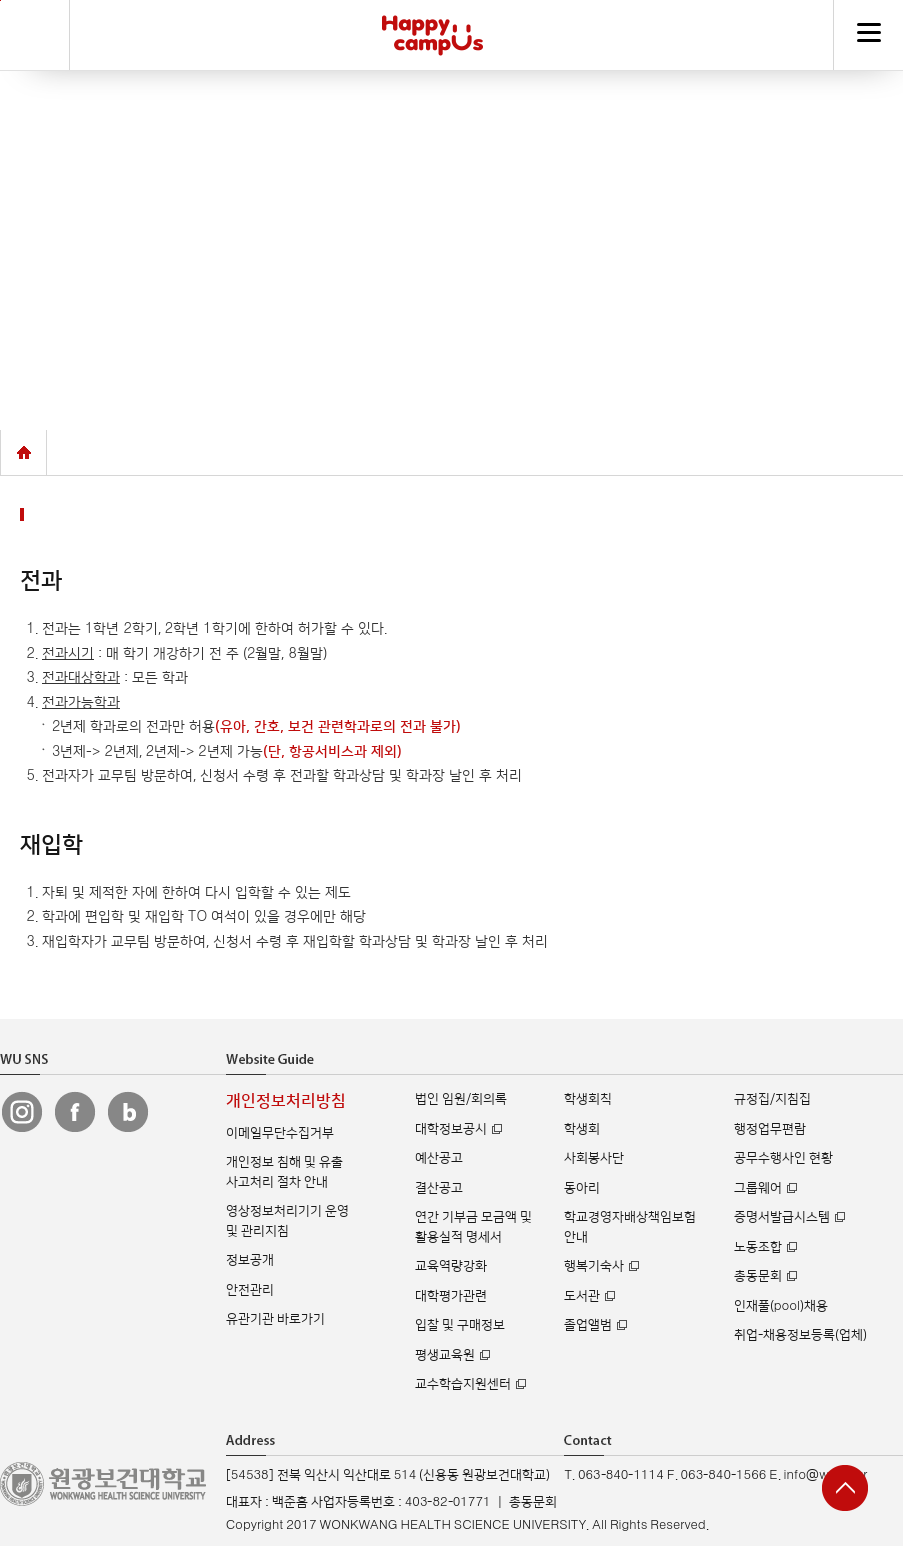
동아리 (582, 1188)
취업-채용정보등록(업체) (800, 1335)
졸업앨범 (588, 1325)
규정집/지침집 (772, 1099)
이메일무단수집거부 (280, 1133)
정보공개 (250, 1260)
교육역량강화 (451, 1266)
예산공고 (439, 1158)
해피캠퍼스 (432, 35)
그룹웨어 (758, 1188)
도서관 (582, 1296)
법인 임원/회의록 (461, 1099)
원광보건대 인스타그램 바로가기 (22, 1112)
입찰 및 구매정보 (460, 1325)
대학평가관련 (451, 1296)
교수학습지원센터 (463, 1384)
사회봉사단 (594, 1158)
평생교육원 (445, 1355)
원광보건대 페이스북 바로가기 (75, 1112)
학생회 (582, 1129)
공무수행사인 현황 (783, 1158)
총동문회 (758, 1276)
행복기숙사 (594, 1266)
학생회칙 (588, 1099)
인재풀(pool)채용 (781, 1306)
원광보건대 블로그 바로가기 (128, 1112)
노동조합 (758, 1247)
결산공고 (439, 1188)
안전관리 (250, 1290)
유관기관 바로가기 (275, 1319)
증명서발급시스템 (782, 1217)
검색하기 (35, 35)
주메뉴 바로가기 (0, 0)
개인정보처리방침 (286, 1101)
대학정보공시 (451, 1129)
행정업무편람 (770, 1129)
